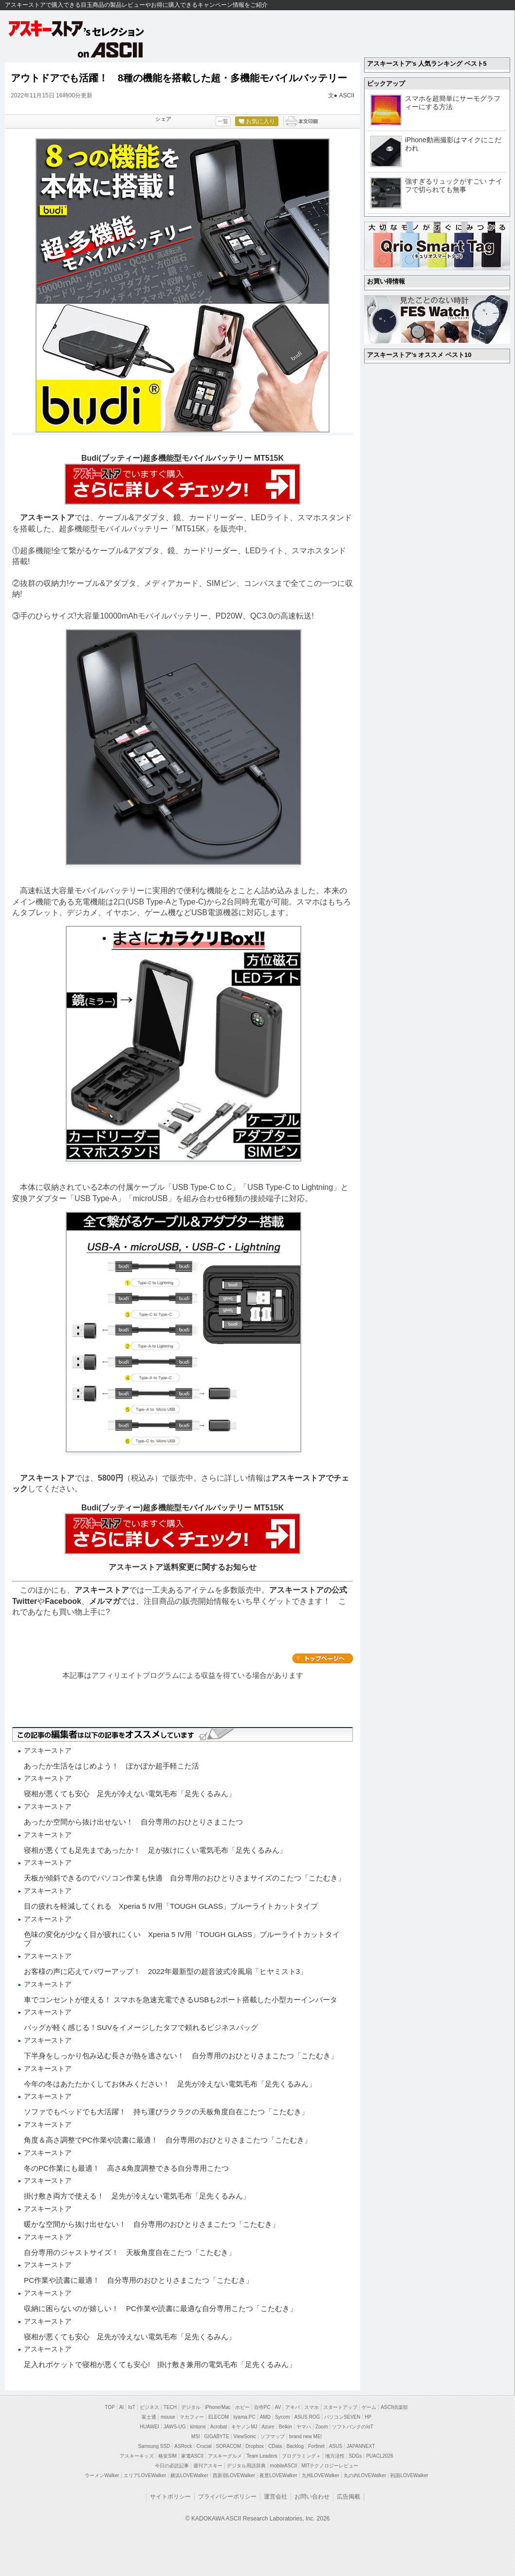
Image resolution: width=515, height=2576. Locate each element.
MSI (195, 2436)
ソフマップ (272, 2436)
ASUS (335, 2446)
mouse (168, 2417)
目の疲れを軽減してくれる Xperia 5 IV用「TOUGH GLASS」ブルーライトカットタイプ (171, 1906)
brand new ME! (305, 2436)
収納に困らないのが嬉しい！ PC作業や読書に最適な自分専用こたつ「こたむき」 (160, 2308)
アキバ (292, 2407)
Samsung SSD (154, 2446)
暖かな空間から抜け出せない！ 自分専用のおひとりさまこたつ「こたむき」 (151, 2224)
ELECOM (218, 2417)
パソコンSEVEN (342, 2417)
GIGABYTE (216, 2436)
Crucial (203, 2446)
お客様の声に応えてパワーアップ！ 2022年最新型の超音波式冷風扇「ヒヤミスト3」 (165, 1971)
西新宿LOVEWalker (234, 2475)
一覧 (223, 121)
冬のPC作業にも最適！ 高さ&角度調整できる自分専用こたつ (126, 2168)
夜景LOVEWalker (278, 2475)
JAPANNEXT (361, 2446)
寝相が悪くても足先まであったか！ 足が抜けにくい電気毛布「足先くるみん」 (155, 1850)
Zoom (321, 2426)
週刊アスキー (207, 2465)
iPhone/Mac (218, 2407)
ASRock (183, 2446)
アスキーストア (47, 517)
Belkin (285, 2426)
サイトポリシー (170, 2496)
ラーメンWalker (102, 2475)
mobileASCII (283, 2465)
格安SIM (167, 2456)
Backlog (295, 2446)
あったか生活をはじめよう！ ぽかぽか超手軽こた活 (111, 1766)
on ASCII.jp (110, 49)
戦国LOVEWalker (409, 2475)
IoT (131, 2407)
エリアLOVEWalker (145, 2475)
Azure (268, 2426)
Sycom (282, 2417)
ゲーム (369, 2407)
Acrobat (218, 2426)
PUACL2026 (379, 2456)
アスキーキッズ (137, 2456)
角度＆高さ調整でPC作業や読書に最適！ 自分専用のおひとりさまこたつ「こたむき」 (168, 2140)
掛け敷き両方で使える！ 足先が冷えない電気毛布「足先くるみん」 (137, 2196)
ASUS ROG (307, 2417)
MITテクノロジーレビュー (329, 2465)
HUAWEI (149, 2426)
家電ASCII (192, 2456)
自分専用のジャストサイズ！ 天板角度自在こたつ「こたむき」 (130, 2252)
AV (278, 2407)
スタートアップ (340, 2407)
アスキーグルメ (225, 2456)
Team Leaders (261, 2456)
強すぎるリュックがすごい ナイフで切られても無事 (453, 185)
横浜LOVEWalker (189, 2475)
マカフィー (192, 2417)
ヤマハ (303, 2426)
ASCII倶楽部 (394, 2407)
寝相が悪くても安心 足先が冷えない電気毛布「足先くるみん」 (130, 1793)
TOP (110, 2407)
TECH (170, 2407)
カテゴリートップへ (323, 1658)
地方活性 (335, 2456)
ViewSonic (245, 2436)
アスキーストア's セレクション (77, 28)
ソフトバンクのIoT (352, 2426)
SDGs (355, 2456)
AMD (265, 2417)
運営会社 (275, 2496)
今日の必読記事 (172, 2465)
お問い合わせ (312, 2496)
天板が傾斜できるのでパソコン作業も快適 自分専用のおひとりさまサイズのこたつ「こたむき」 (184, 1878)
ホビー (242, 2407)
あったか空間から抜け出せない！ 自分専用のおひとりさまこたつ (133, 1822)
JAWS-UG (175, 2426)
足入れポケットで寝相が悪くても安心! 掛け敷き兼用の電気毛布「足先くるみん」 (160, 2364)
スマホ (311, 2407)
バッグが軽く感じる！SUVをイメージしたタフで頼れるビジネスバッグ (141, 2027)
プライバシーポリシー (227, 2496)
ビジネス (149, 2407)
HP (368, 2417)
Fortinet (316, 2446)
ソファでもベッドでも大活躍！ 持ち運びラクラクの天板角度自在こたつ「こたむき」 (166, 2111)
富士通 (149, 2417)
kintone (197, 2426)
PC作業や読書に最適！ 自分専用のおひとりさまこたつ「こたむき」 (138, 2280)
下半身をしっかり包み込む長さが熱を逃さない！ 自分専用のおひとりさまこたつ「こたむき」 (181, 2055)
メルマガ (104, 1601)
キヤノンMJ (244, 2426)
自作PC (262, 2407)
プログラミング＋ (301, 2456)
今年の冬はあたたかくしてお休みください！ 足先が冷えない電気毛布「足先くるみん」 (170, 2084)
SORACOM (228, 2446)
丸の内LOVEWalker (365, 2475)
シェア (163, 119)
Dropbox (254, 2446)
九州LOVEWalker (320, 2475)
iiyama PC (244, 2417)
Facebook (63, 1601)
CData (275, 2446)
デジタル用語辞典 (246, 2465)
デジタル (191, 2407)
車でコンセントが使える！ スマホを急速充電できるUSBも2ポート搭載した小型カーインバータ (180, 1999)
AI (121, 2407)
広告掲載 (348, 2496)
